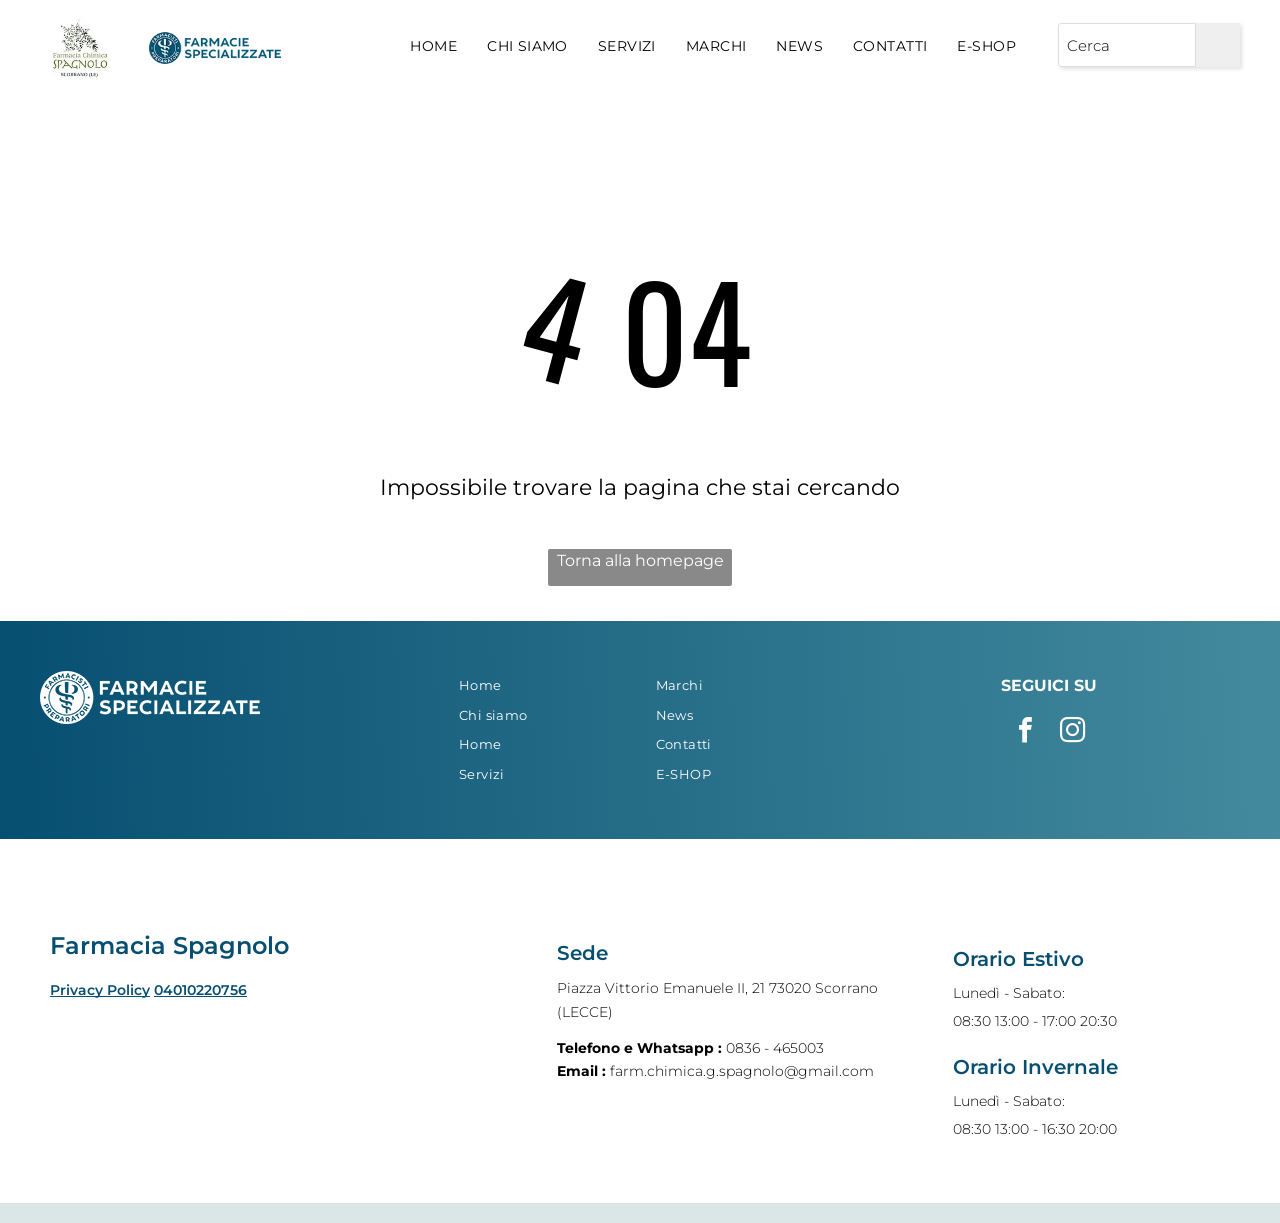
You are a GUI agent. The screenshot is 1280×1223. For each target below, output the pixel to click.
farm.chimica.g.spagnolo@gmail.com (742, 1071)
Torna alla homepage (640, 560)
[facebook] (1025, 732)
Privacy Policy (100, 990)
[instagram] (1072, 732)
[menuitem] (433, 47)
